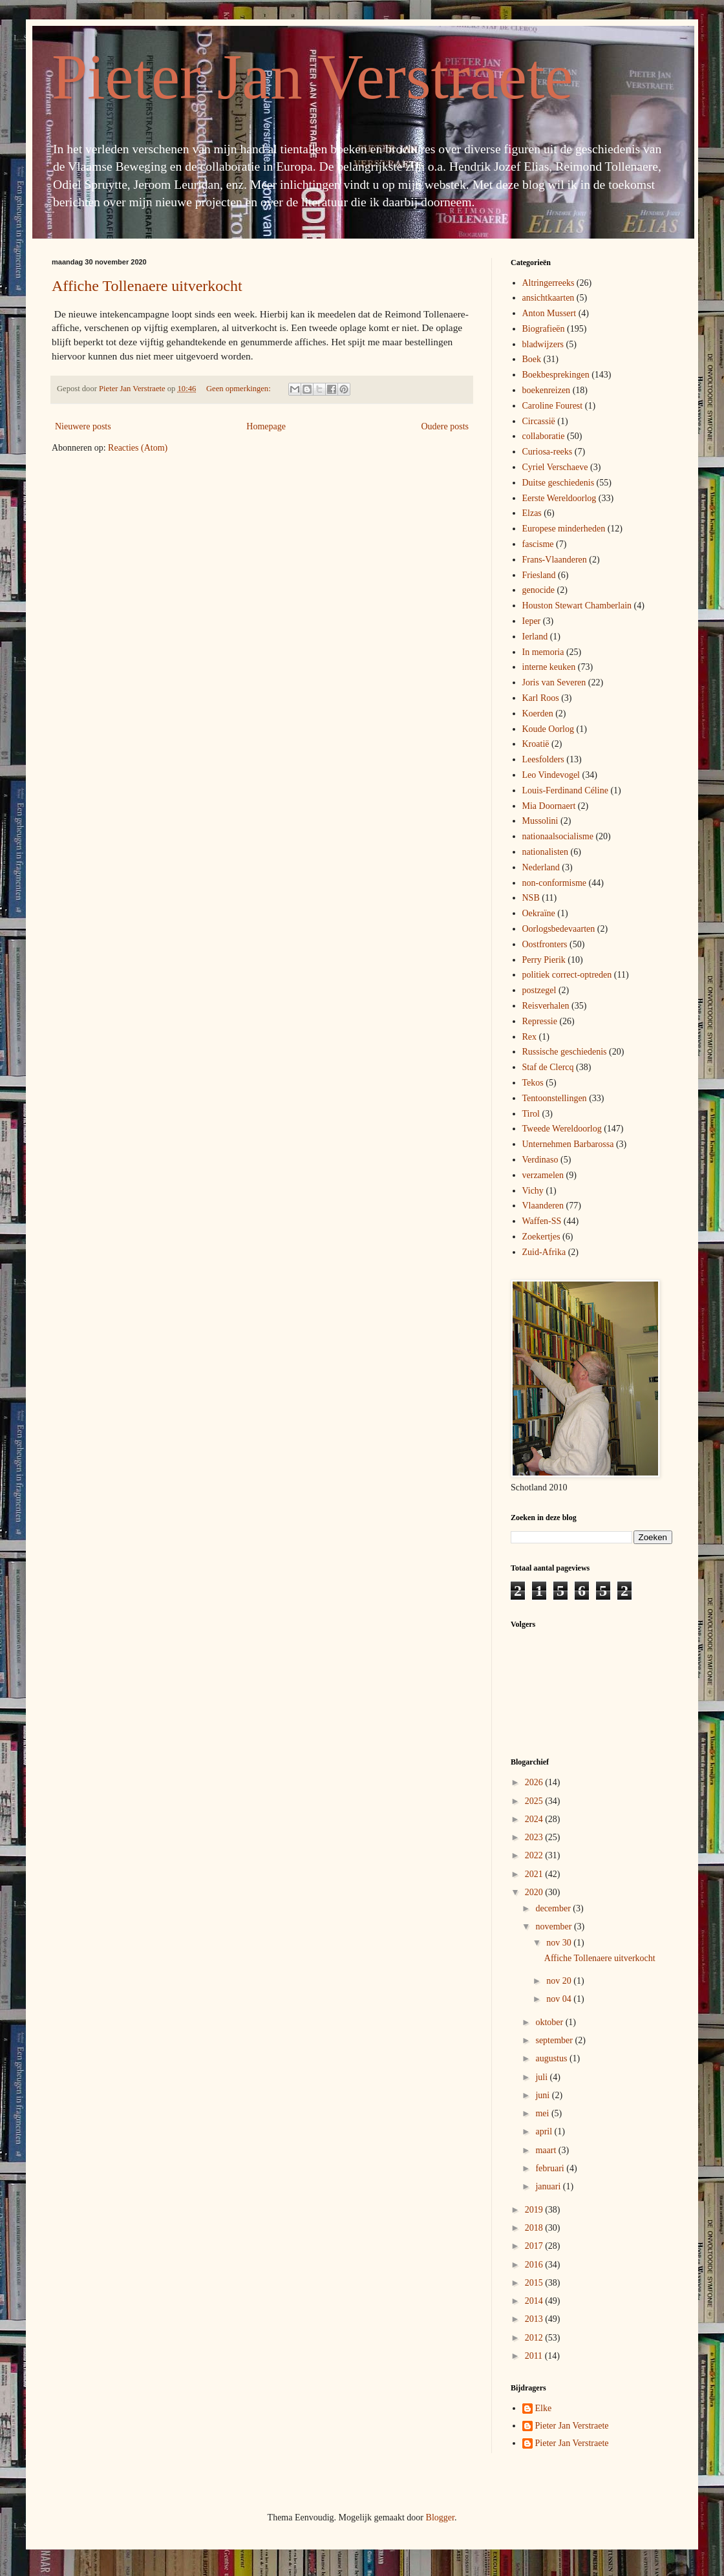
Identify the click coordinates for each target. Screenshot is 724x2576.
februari (550, 2168)
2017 (535, 2246)
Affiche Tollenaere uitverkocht (147, 285)
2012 (535, 2338)
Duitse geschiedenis (558, 483)
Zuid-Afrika (544, 1252)
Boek (532, 359)
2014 (535, 2301)
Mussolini (540, 821)
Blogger (440, 2517)
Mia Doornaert (549, 806)
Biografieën (543, 329)
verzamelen (543, 1175)
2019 (535, 2210)
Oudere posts (445, 426)
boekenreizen (546, 390)
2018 (535, 2228)
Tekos (533, 1083)
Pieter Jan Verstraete (312, 76)
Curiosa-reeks (547, 451)
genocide (538, 590)
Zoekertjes (541, 1236)
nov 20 (559, 1981)
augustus (552, 2058)
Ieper (531, 621)
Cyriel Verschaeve (555, 467)
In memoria (543, 652)
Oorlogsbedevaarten (558, 929)
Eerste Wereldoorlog (559, 498)
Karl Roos (540, 698)
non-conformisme (554, 883)
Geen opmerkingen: (239, 388)
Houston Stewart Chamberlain (577, 605)
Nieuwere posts (83, 426)
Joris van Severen (554, 682)
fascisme (538, 544)
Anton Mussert (549, 313)
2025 (535, 1801)
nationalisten (545, 852)
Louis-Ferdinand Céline (565, 790)
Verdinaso (540, 1160)
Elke (543, 2408)
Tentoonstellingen (554, 1098)
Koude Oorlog (548, 729)
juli (542, 2077)
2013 (535, 2319)
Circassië (538, 421)
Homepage (266, 426)
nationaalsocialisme (557, 836)
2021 (535, 1874)
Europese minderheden (564, 528)
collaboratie (543, 436)
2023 (535, 1837)
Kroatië (535, 744)
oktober (550, 2022)
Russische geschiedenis (564, 1052)
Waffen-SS (542, 1221)
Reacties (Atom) (137, 448)
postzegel (539, 990)
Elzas (532, 513)
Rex (529, 1037)
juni (543, 2095)
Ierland (535, 636)
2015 (535, 2283)
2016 (535, 2265)
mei (543, 2113)
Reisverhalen (546, 1006)
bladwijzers (543, 344)
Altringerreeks (548, 283)
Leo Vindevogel (551, 775)
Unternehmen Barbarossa (568, 1144)
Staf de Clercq (548, 1067)
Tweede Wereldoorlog (562, 1128)
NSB (531, 898)
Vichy (533, 1191)
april (544, 2131)
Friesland (539, 575)
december (554, 1908)
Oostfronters (545, 944)
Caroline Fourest (552, 406)
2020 (535, 1892)
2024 (535, 1819)
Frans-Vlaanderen (554, 559)
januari (548, 2186)
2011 (535, 2356)
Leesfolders (543, 759)
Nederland (541, 867)
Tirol (531, 1114)
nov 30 (559, 1943)
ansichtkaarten (548, 298)
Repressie (539, 1021)
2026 (535, 1782)
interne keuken (549, 667)
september (555, 2040)
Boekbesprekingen (556, 375)
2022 (535, 1855)
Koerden (537, 713)
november (554, 1926)
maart (546, 2150)
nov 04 (559, 1999)
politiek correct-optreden (567, 975)
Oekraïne (538, 913)
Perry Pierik (544, 960)
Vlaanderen (543, 1205)
